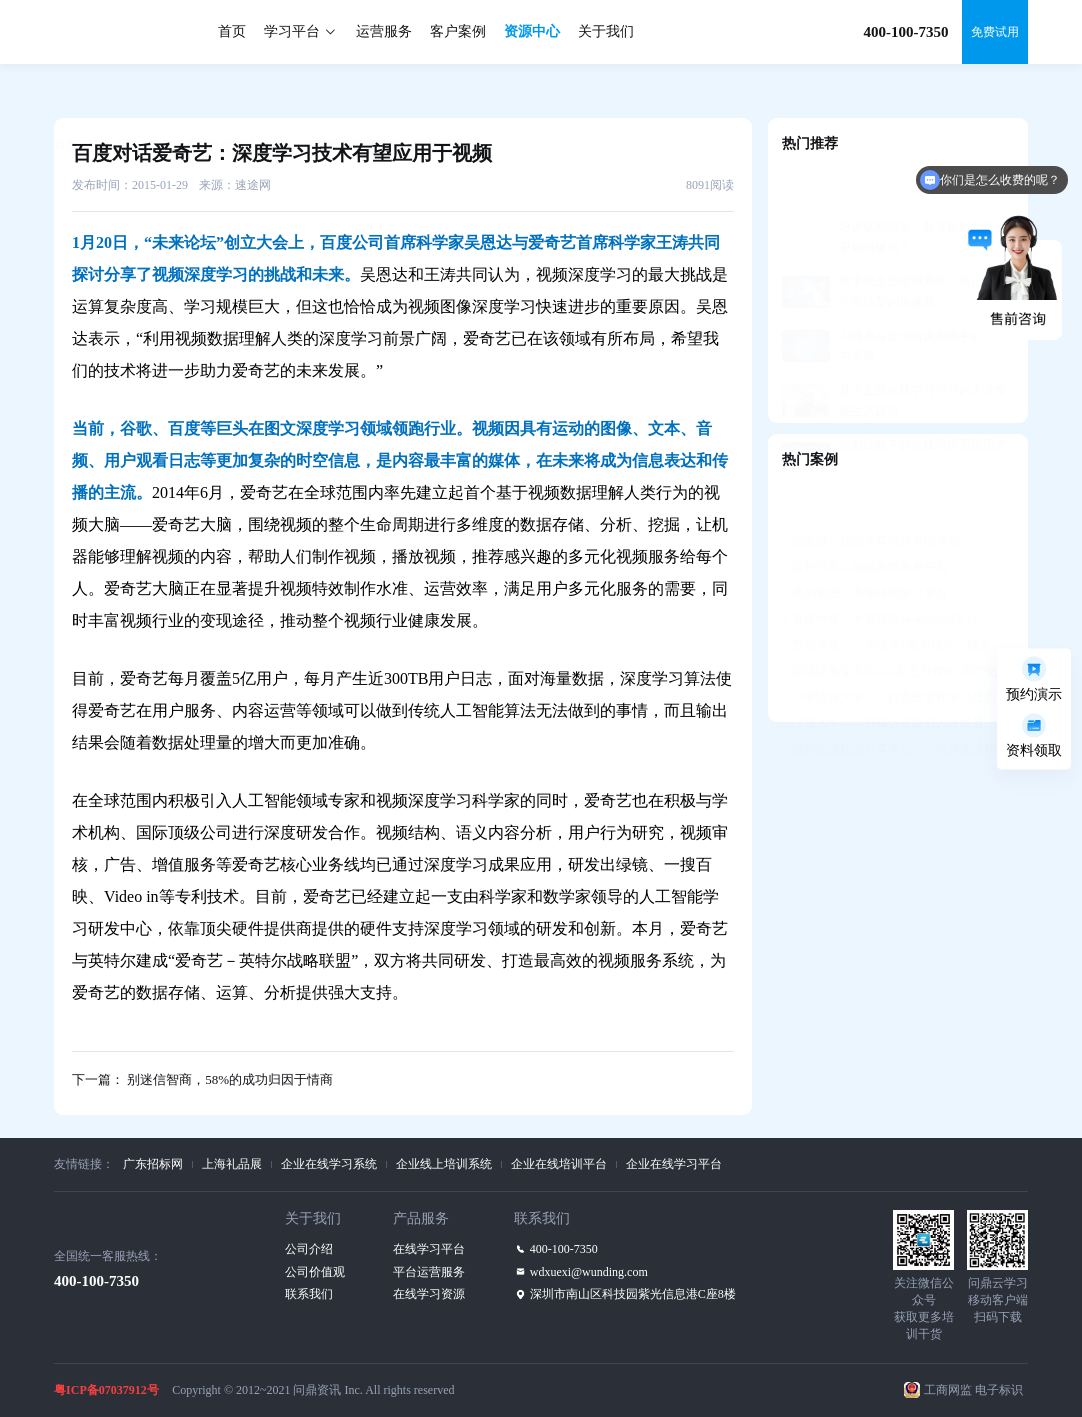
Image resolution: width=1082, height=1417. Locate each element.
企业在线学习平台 (674, 1164)
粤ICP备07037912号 (106, 1390)
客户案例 (458, 31)
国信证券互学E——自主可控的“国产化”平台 (898, 622)
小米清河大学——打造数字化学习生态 (889, 648)
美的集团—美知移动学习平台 (865, 544)
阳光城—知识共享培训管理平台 (871, 492)
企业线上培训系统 (444, 1164)
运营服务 (384, 31)
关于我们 (606, 31)
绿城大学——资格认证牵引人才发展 (883, 674)
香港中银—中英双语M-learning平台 (880, 570)
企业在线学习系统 (329, 1164)
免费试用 (995, 32)
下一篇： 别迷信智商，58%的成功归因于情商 (202, 1079)
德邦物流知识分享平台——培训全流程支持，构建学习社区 (898, 700)
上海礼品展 (232, 1164)
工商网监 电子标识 (973, 1390)
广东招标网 (153, 1164)
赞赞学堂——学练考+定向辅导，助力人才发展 (898, 596)
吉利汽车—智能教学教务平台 (865, 518)
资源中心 (532, 31)
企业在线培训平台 (559, 1164)
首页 (232, 31)
